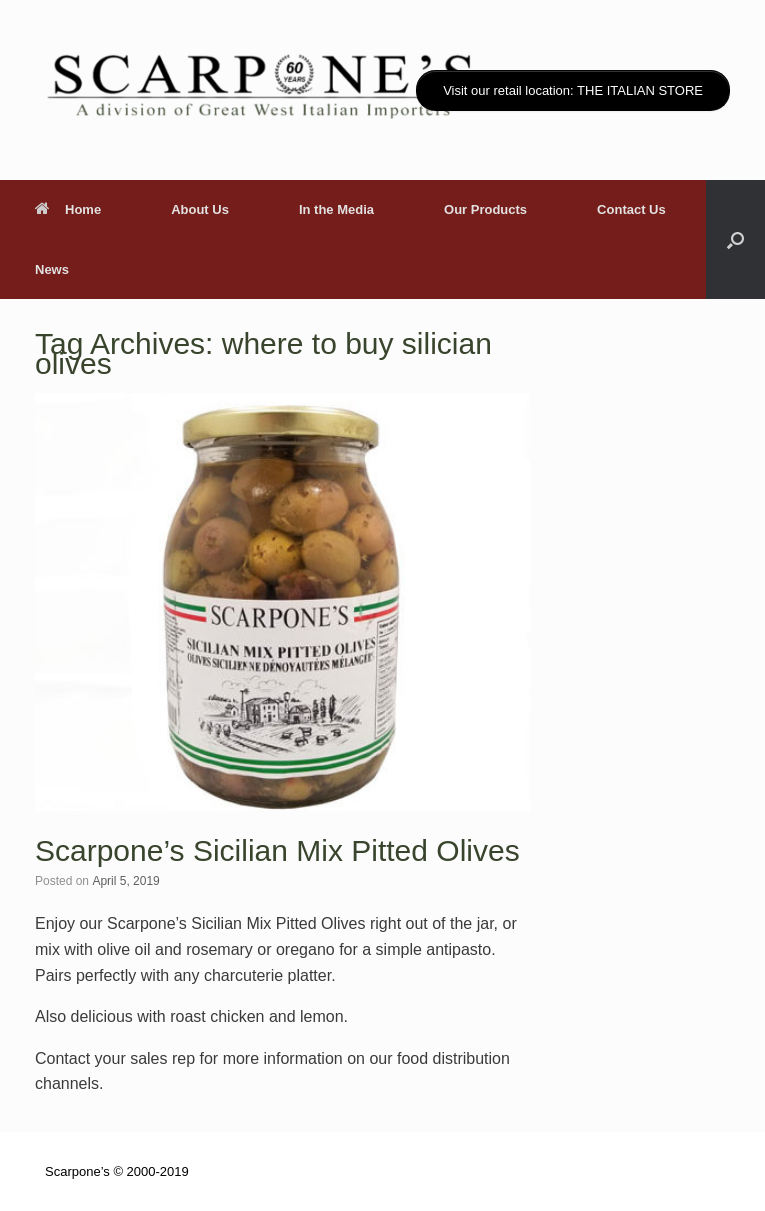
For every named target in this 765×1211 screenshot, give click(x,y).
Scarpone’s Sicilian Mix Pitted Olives (277, 850)
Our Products (485, 209)
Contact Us (631, 209)
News (52, 269)
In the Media (336, 209)
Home (68, 209)
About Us (200, 209)
